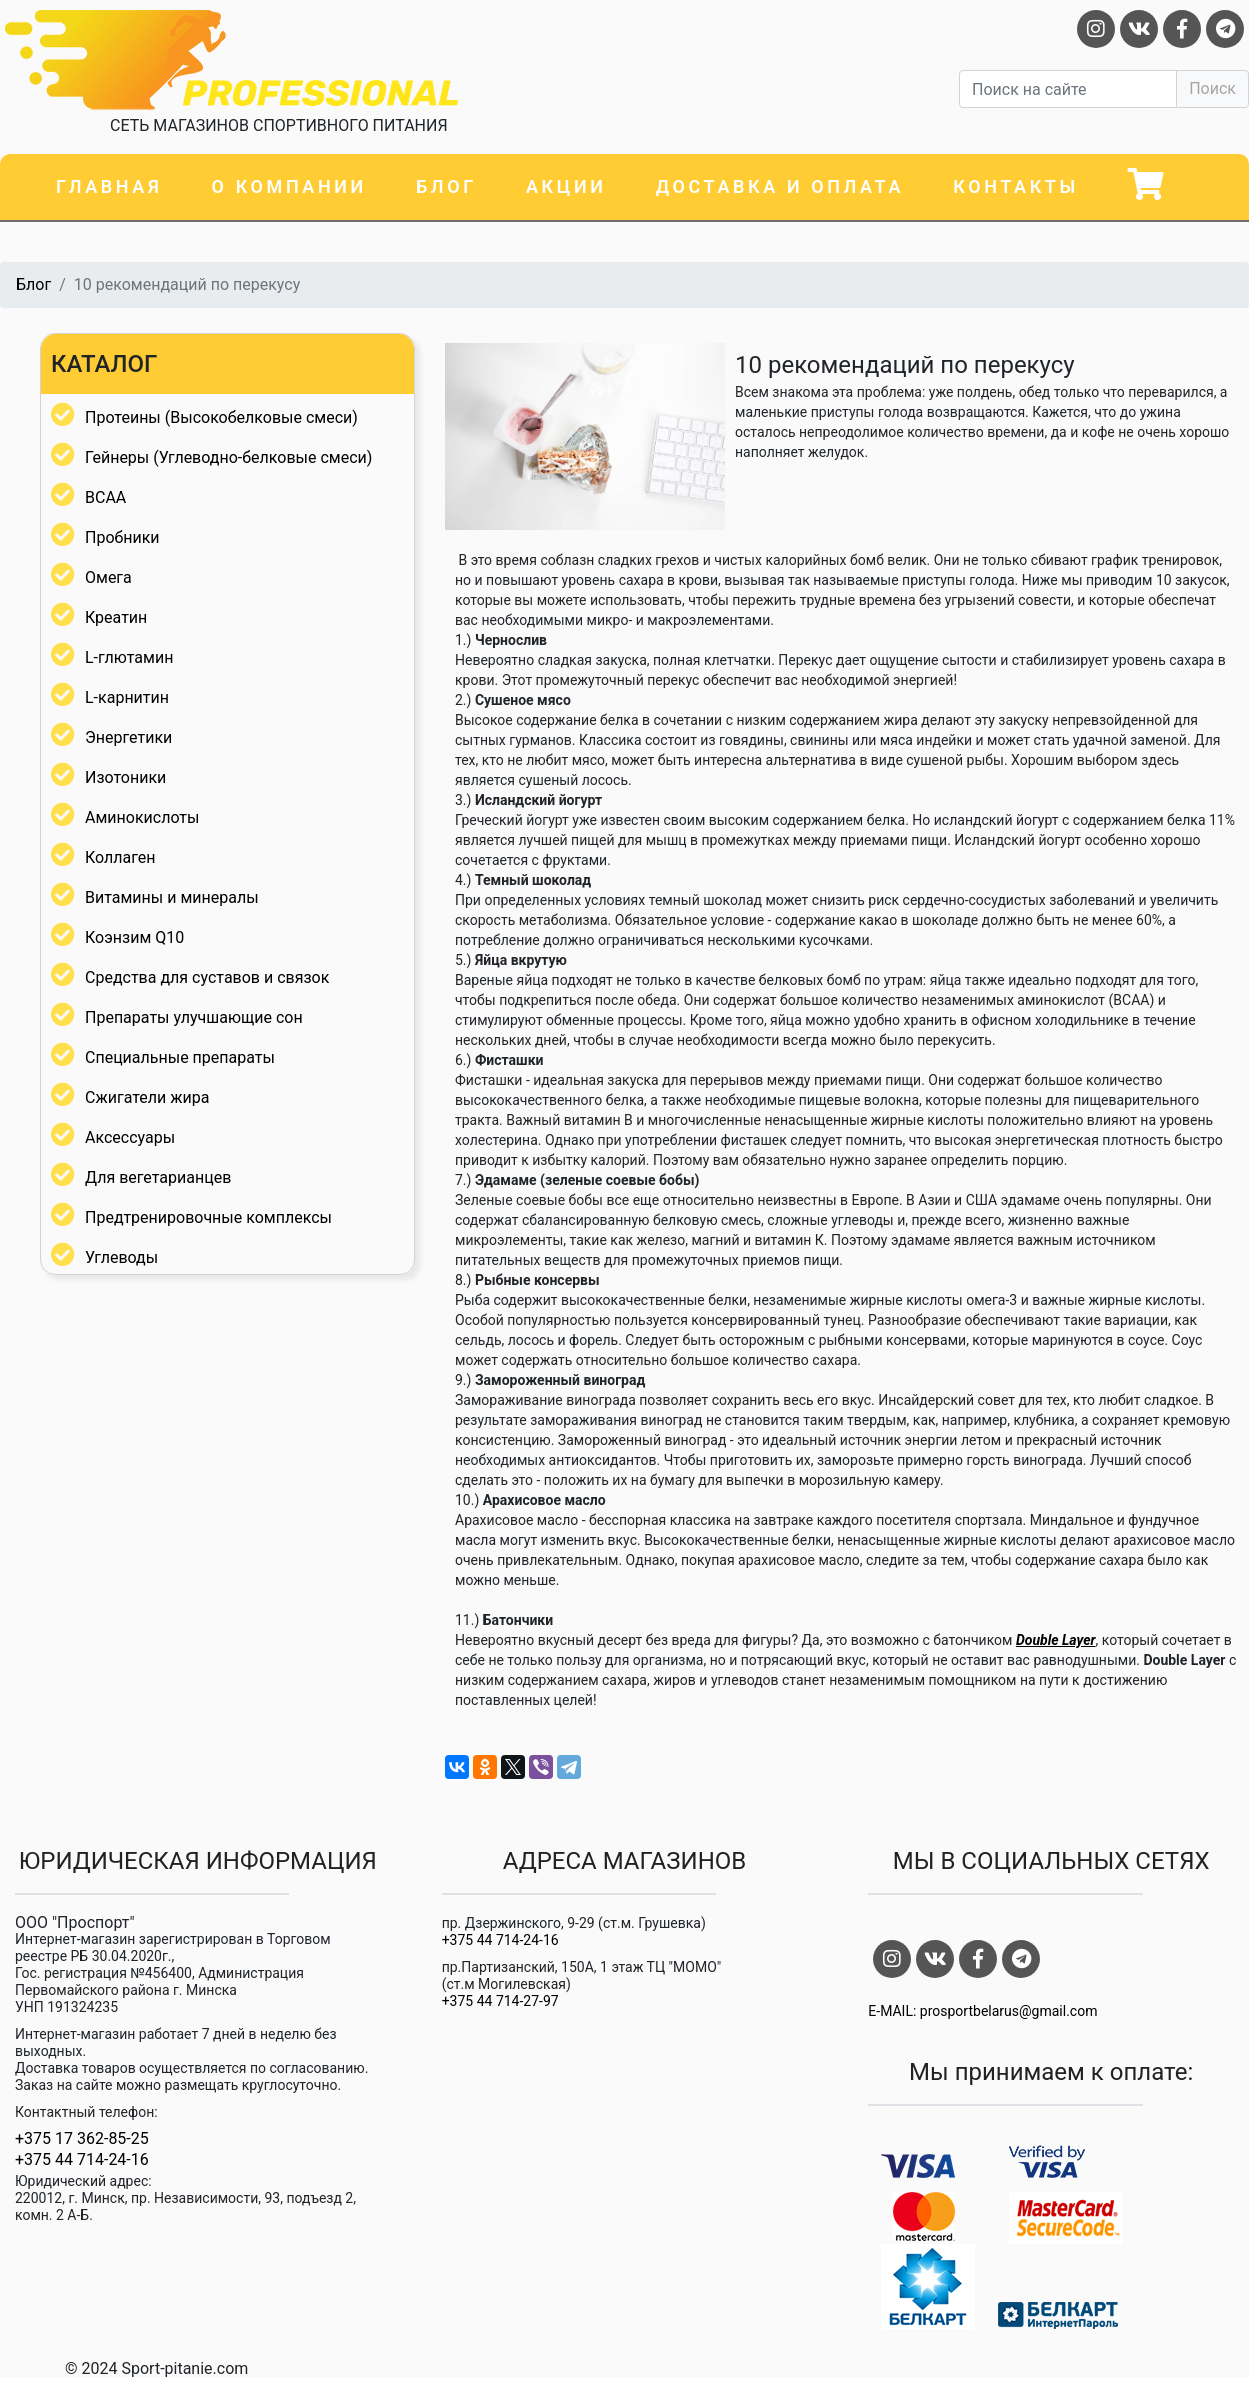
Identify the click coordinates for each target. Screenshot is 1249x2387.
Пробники (122, 537)
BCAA (105, 497)
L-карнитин (127, 697)
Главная (109, 186)
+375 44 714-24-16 (82, 2160)
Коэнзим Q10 (134, 937)
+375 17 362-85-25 (82, 2139)
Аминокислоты (142, 817)
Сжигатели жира (147, 1097)
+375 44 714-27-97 (500, 2001)
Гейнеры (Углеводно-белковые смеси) (228, 457)
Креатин (116, 617)
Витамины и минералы (172, 897)
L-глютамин (129, 657)
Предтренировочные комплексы (208, 1217)
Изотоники (125, 777)
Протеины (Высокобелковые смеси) (221, 417)
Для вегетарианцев (158, 1177)
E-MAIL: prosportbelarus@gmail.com (982, 2011)
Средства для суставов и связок (207, 977)
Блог (446, 186)
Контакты (1016, 186)
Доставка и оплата (780, 186)
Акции (566, 186)
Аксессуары (130, 1137)
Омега (108, 577)
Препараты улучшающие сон (194, 1017)
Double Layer (1056, 1640)
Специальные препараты (180, 1057)
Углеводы (121, 1257)
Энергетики (128, 737)
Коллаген (120, 857)
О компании (289, 186)
